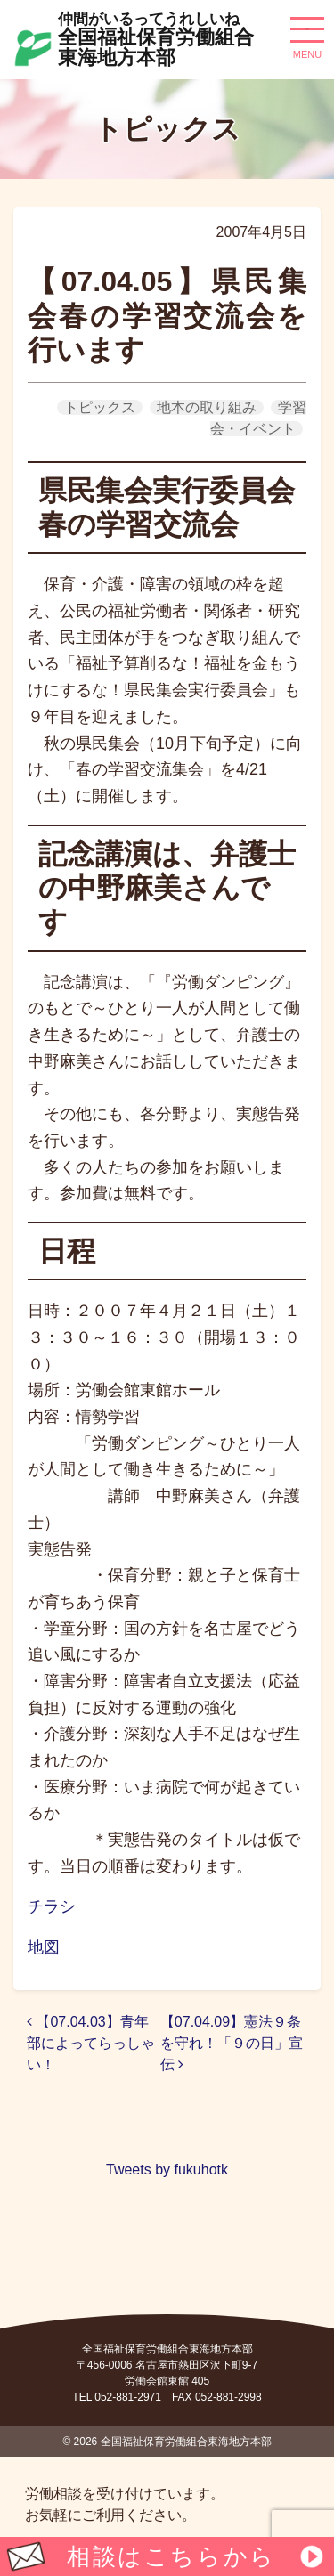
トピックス (99, 407)
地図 (44, 1947)
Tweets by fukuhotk (167, 2169)
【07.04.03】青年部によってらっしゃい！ (91, 2043)
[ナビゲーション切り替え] (307, 36)
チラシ (52, 1906)
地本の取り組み (207, 407)
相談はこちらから (171, 2556)
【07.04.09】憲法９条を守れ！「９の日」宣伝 (231, 2043)
